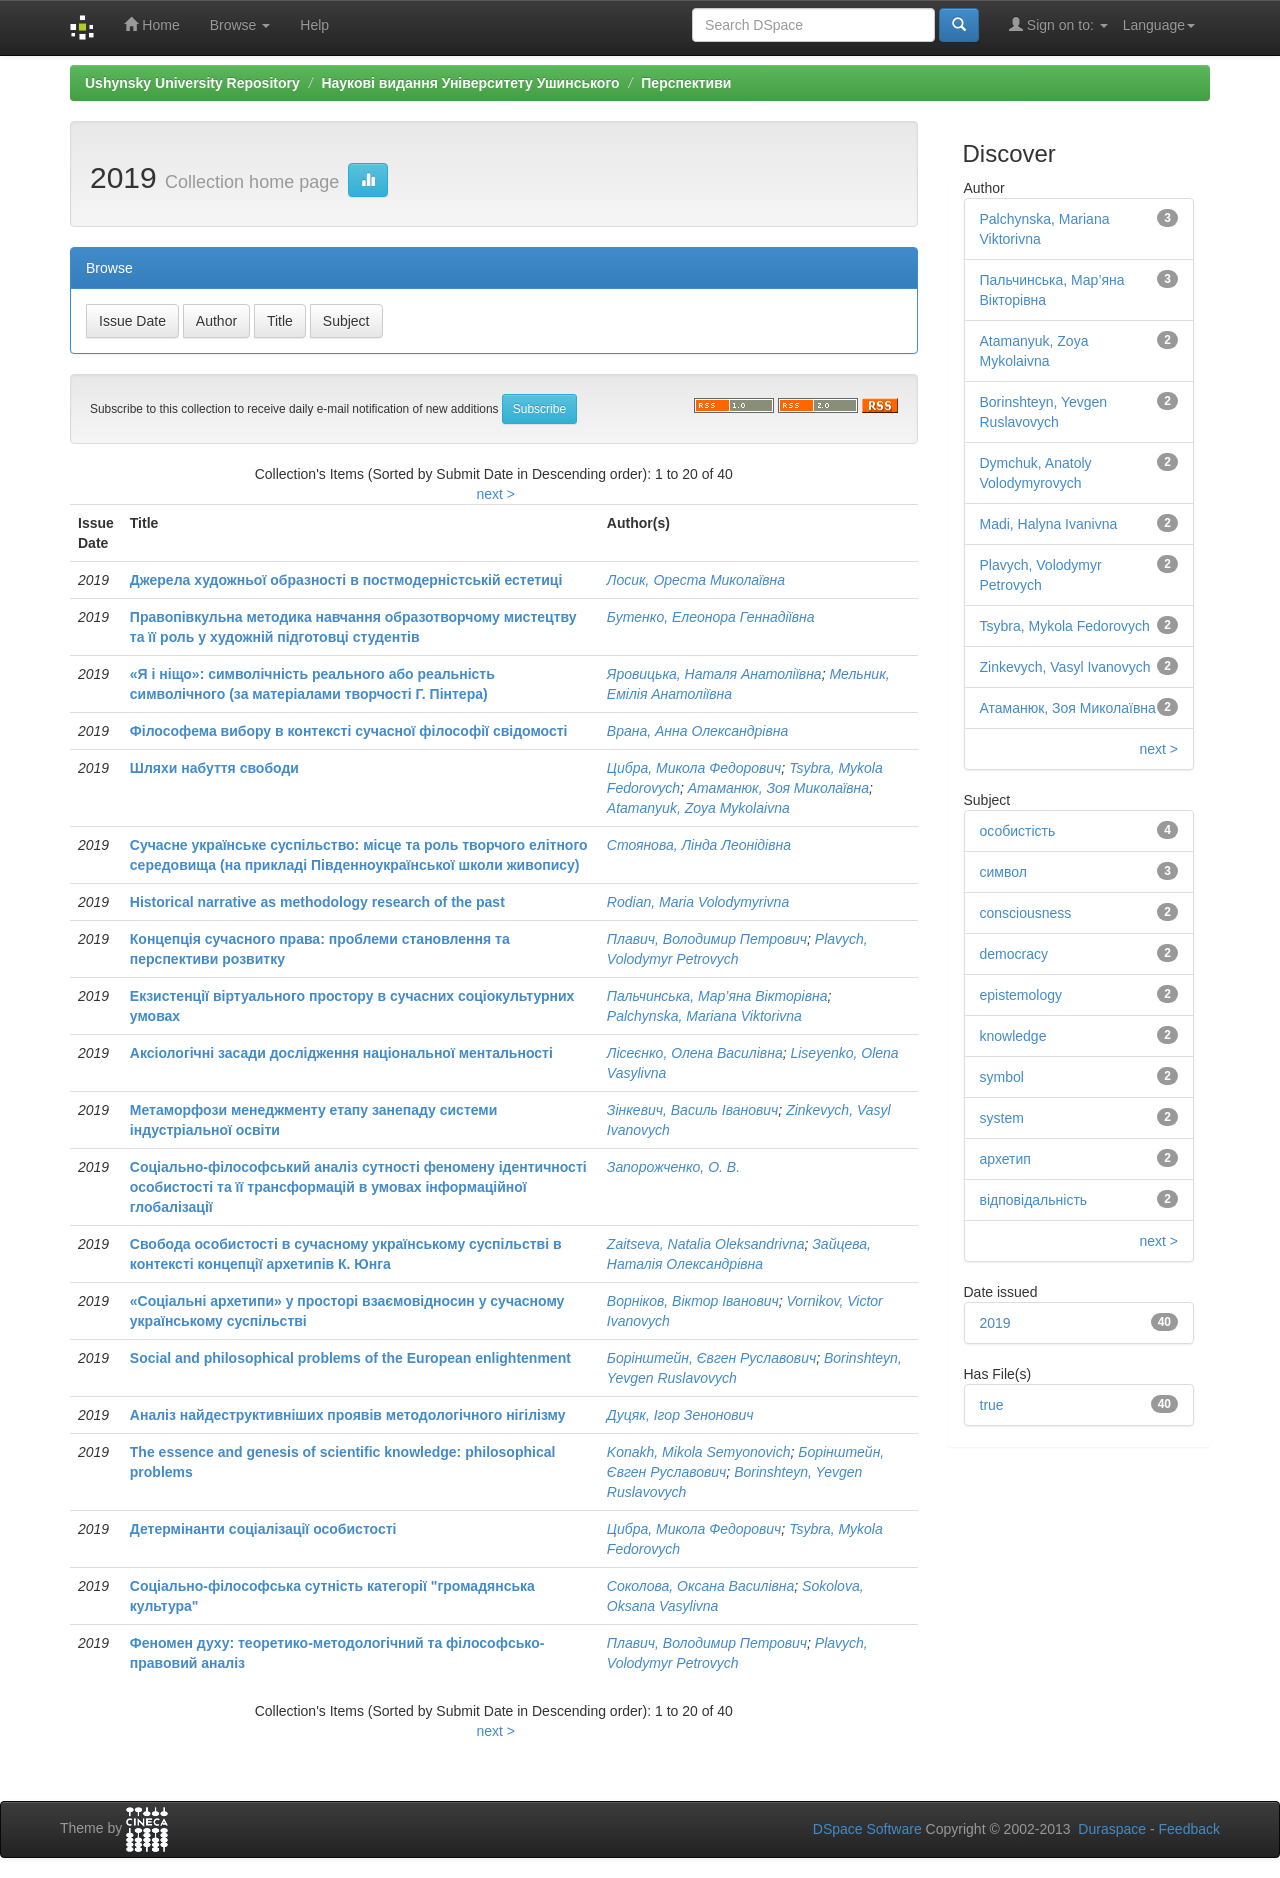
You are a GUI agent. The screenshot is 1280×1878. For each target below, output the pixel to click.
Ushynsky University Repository (192, 83)
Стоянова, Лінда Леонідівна (699, 845)
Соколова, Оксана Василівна (700, 1586)
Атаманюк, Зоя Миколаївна (778, 788)
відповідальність (1034, 1200)
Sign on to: (1058, 24)
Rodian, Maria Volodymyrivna (698, 902)
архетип (1005, 1159)
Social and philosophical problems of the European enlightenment (350, 1358)
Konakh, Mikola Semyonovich (699, 1452)
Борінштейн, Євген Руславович (711, 1358)
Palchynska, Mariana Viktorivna (704, 1016)
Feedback (1189, 1829)
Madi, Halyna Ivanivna (1049, 524)
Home (151, 24)
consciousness (1026, 913)
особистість (1018, 831)
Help (314, 25)
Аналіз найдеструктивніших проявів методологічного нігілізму (348, 1415)
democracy (1014, 954)
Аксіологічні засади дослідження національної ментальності (341, 1053)
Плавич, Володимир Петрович (707, 939)
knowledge (1013, 1036)
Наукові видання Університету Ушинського (470, 83)
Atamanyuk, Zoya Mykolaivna (698, 808)
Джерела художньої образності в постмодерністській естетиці (346, 580)
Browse (240, 25)
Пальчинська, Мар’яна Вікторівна (717, 996)
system (1002, 1118)
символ (1003, 872)
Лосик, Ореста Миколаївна (696, 580)
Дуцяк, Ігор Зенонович (680, 1415)
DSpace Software (867, 1829)
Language (1159, 25)
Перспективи (686, 83)
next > (495, 494)
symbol (1002, 1077)
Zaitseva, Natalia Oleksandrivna (706, 1244)
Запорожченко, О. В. (673, 1167)
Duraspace (1112, 1829)
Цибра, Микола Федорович (694, 768)
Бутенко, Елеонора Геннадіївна (711, 617)
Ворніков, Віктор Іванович (693, 1301)
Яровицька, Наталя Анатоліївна (714, 674)
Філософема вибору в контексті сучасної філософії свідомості (349, 731)
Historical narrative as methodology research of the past (317, 902)
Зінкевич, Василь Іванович (693, 1110)
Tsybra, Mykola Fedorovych (1065, 626)
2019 (995, 1323)
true (992, 1405)
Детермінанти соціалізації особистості (263, 1529)
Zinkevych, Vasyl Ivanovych (1065, 667)
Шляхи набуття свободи (214, 768)
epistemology (1021, 995)
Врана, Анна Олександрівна (697, 731)
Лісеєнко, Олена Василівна (695, 1053)
